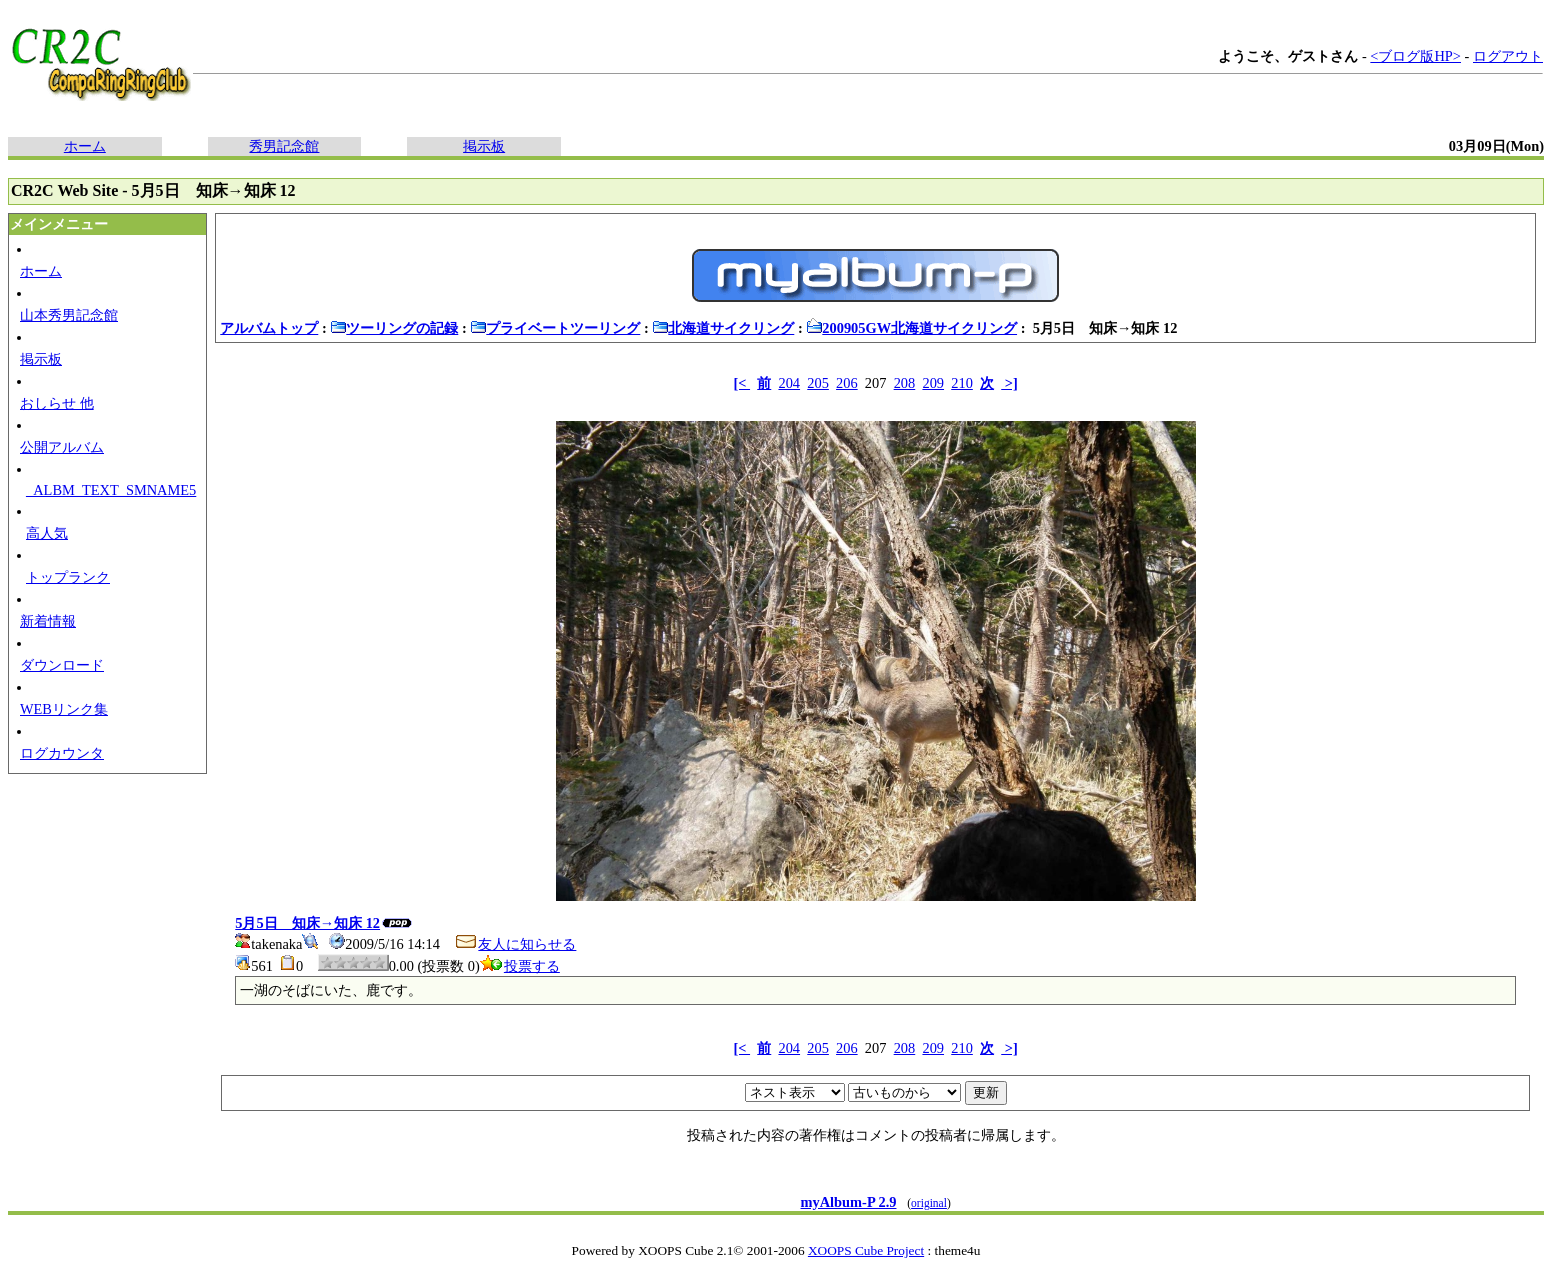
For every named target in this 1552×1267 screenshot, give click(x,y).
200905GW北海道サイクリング (911, 328)
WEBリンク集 (64, 709)
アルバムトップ (269, 328)
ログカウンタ (62, 753)
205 (818, 383)
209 (933, 383)
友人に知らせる (515, 944)
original (929, 1203)
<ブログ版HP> (1415, 56)
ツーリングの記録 (394, 328)
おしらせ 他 (57, 403)
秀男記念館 (284, 146)
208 (905, 383)
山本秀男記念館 (69, 315)
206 (847, 383)
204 (789, 383)
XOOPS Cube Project (866, 1250)
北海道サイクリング (723, 328)
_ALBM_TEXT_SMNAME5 (111, 490)
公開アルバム (62, 447)
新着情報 (48, 621)
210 (962, 383)
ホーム (85, 146)
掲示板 (484, 146)
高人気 (47, 533)
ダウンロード (62, 665)
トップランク (68, 577)
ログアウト (1508, 56)
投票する (520, 966)
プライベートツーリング (555, 328)
